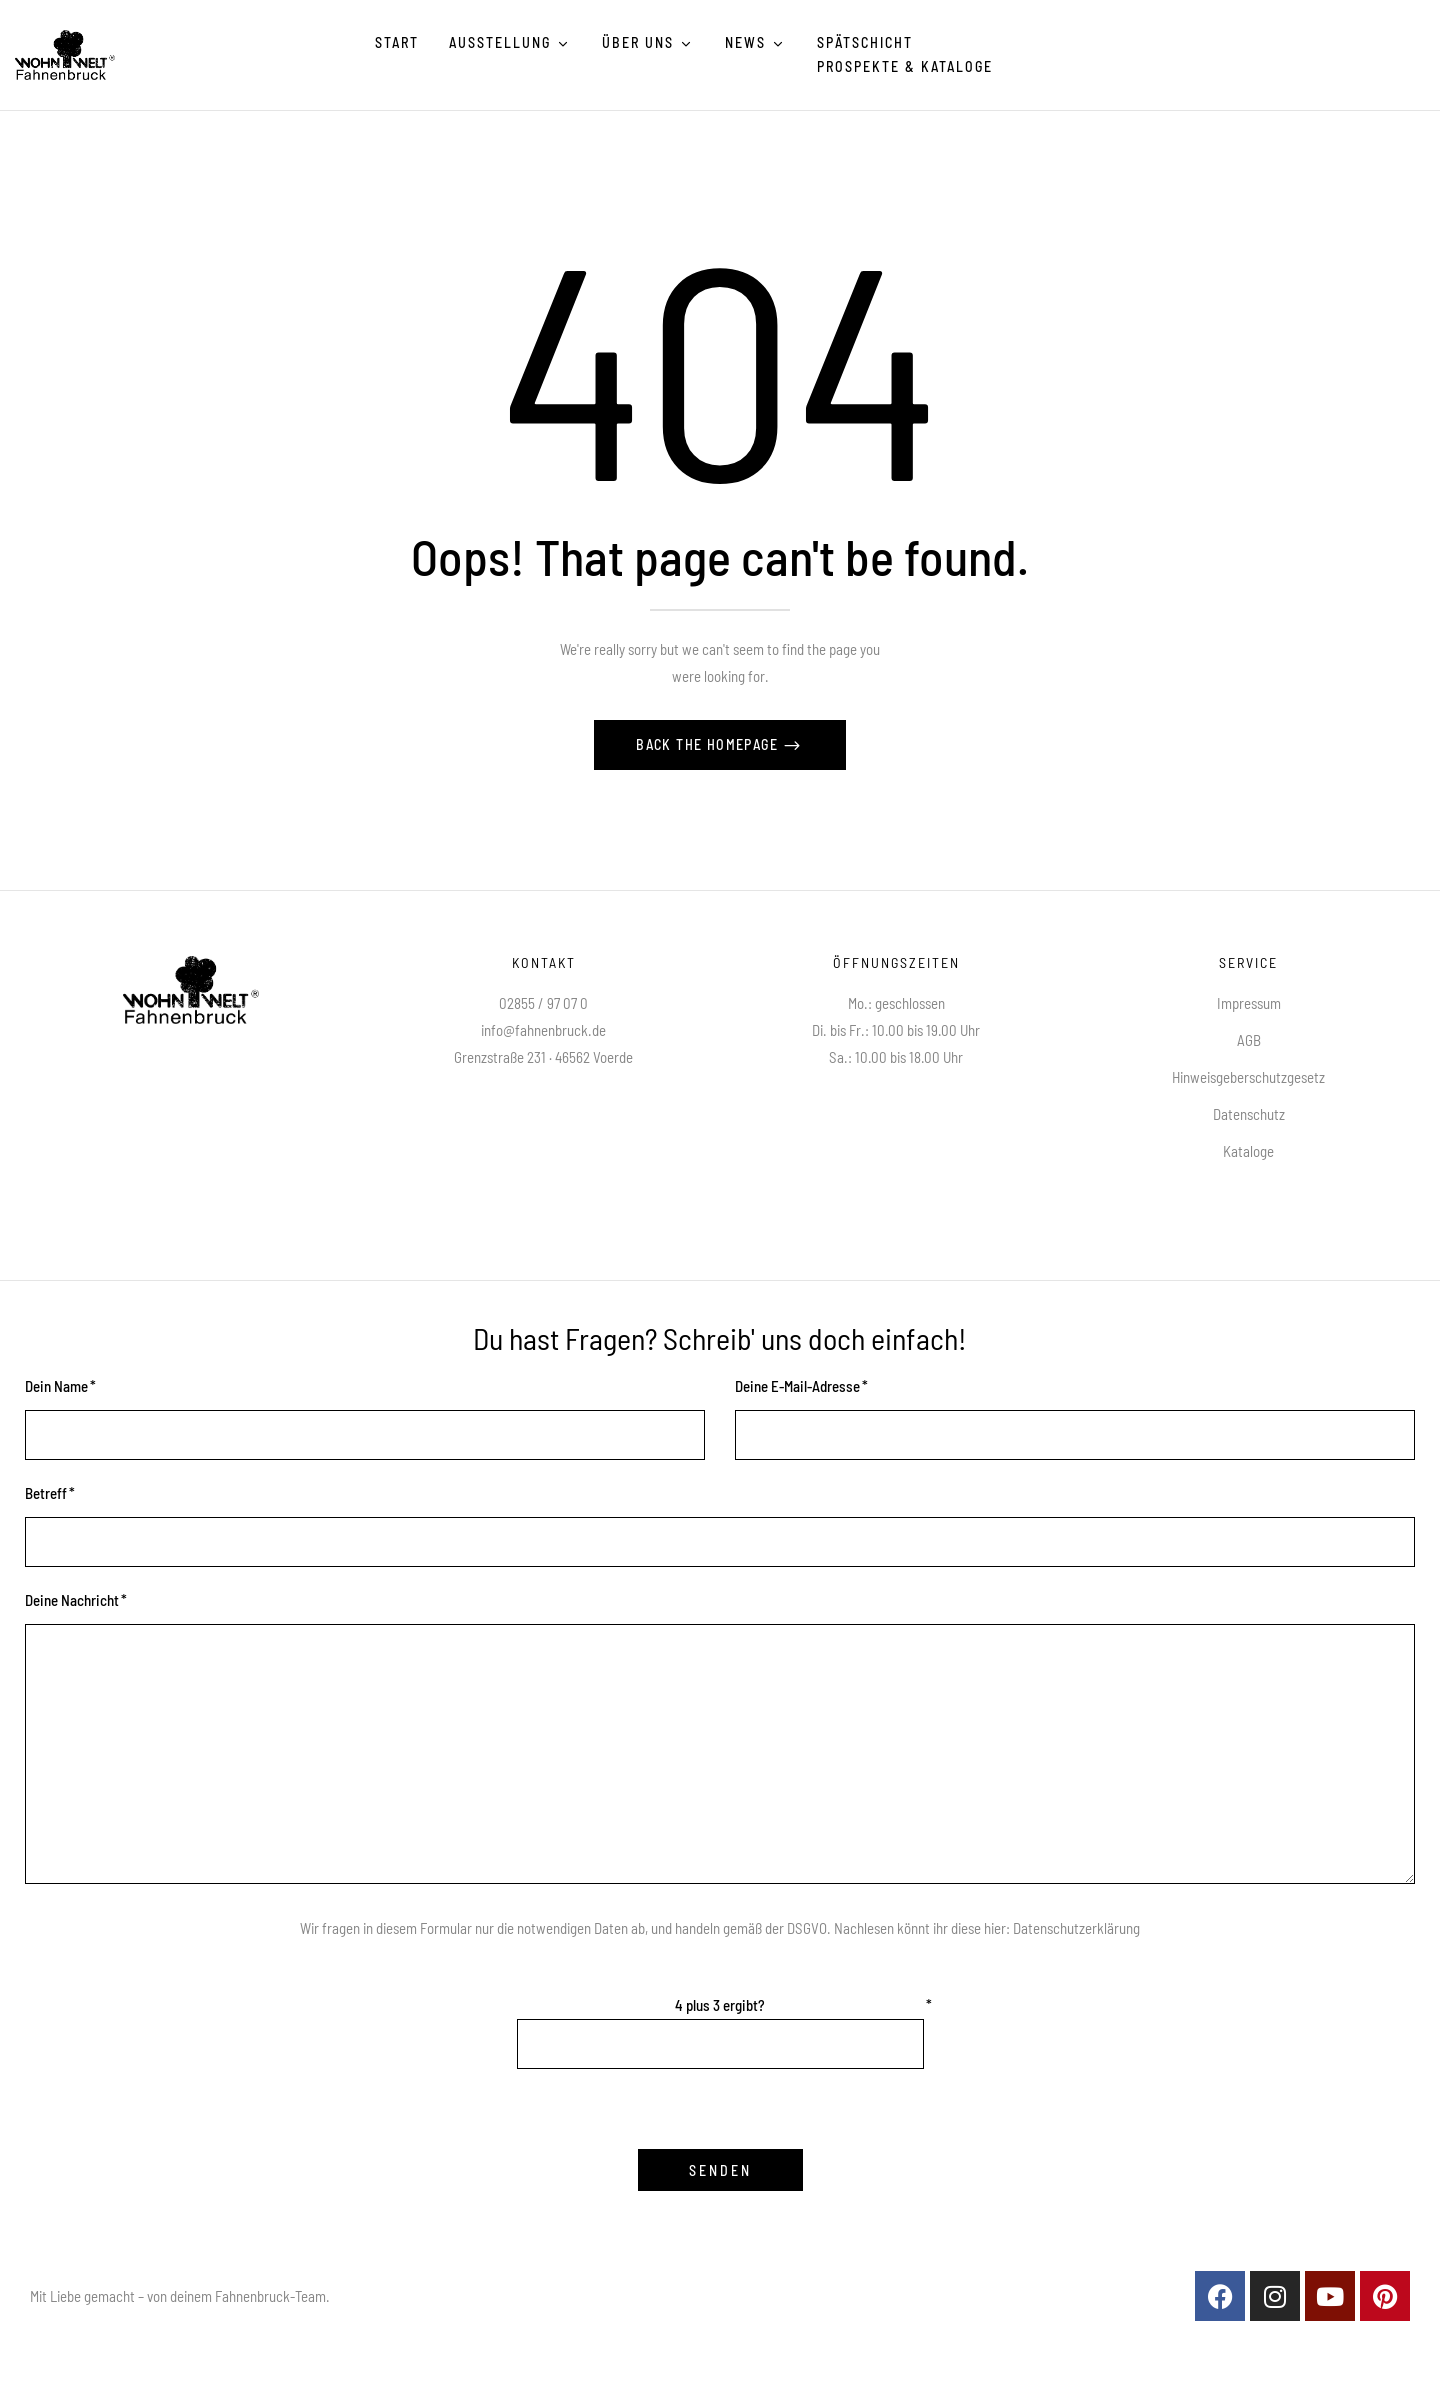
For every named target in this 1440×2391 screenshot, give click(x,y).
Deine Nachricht (72, 1600)
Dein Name (56, 1386)
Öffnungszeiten (896, 962)
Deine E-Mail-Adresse (797, 1386)
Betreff (46, 1493)
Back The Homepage (709, 744)
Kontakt (544, 962)
